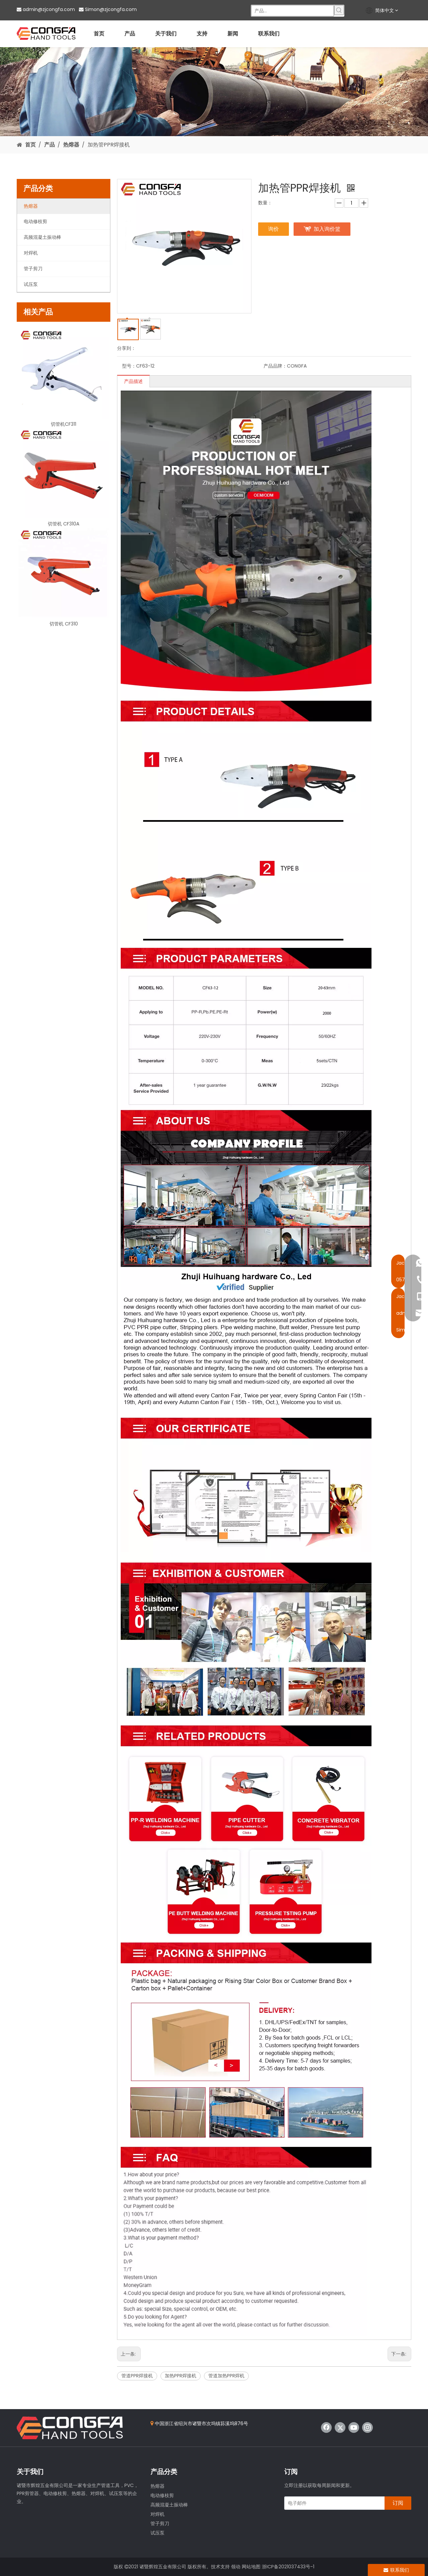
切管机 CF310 (63, 623)
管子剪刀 (159, 2523)
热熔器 (157, 2486)
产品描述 (133, 381)
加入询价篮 (327, 229)
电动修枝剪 (162, 2495)
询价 (273, 229)
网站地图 (251, 2566)
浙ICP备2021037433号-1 (288, 2566)
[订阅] (398, 2503)
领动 (235, 2566)
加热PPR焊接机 (180, 2375)
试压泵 (157, 2533)
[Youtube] (353, 2427)
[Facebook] (326, 2427)
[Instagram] (367, 2427)
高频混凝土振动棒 (169, 2504)
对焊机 (157, 2514)
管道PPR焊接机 (137, 2375)
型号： (129, 366)
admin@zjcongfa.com (49, 9)
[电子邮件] (333, 2503)
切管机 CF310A (63, 523)
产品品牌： (275, 366)
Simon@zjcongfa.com (111, 9)
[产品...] (292, 10)
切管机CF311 (63, 424)
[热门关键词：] (339, 10)
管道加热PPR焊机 (226, 2375)
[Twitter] (340, 2427)
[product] (214, 91)
